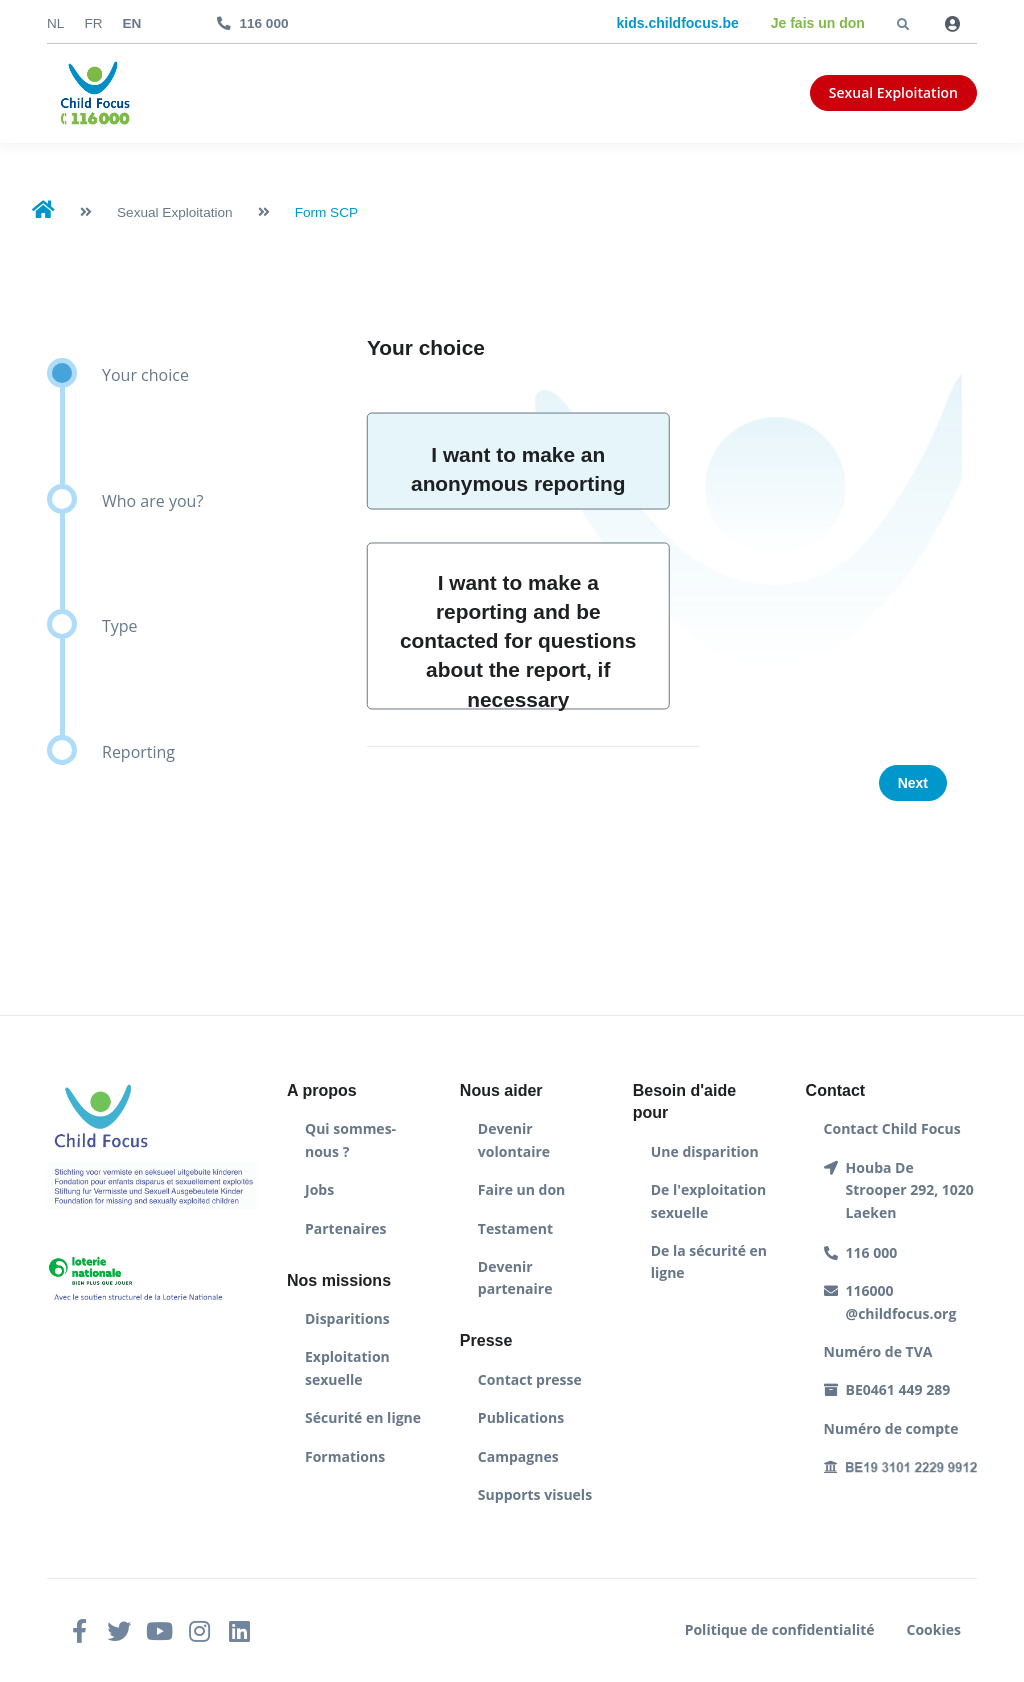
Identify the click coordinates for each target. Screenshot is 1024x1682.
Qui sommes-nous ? (350, 1139)
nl (55, 23)
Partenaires (345, 1228)
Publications (521, 1417)
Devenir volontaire (514, 1139)
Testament (515, 1228)
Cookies (934, 1629)
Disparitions (347, 1318)
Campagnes (518, 1456)
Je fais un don (818, 23)
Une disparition (705, 1151)
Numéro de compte (891, 1428)
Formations (345, 1456)
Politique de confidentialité (780, 1629)
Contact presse (530, 1379)
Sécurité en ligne (363, 1417)
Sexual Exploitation (893, 92)
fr (93, 23)
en (132, 23)
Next (913, 783)
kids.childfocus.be (678, 23)
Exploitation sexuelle (347, 1367)
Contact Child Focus (892, 1128)
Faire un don (521, 1189)
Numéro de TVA (878, 1351)
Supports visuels (535, 1494)
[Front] (95, 94)
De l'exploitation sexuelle (708, 1200)
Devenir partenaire (515, 1277)
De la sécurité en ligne (709, 1261)
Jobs (319, 1189)
